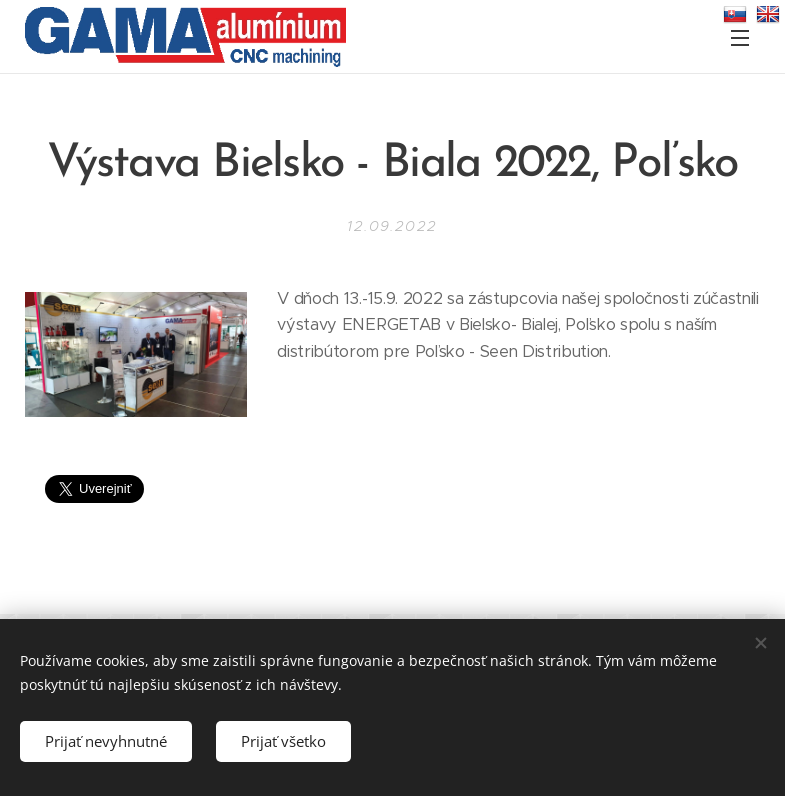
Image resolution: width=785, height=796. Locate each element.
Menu (740, 38)
